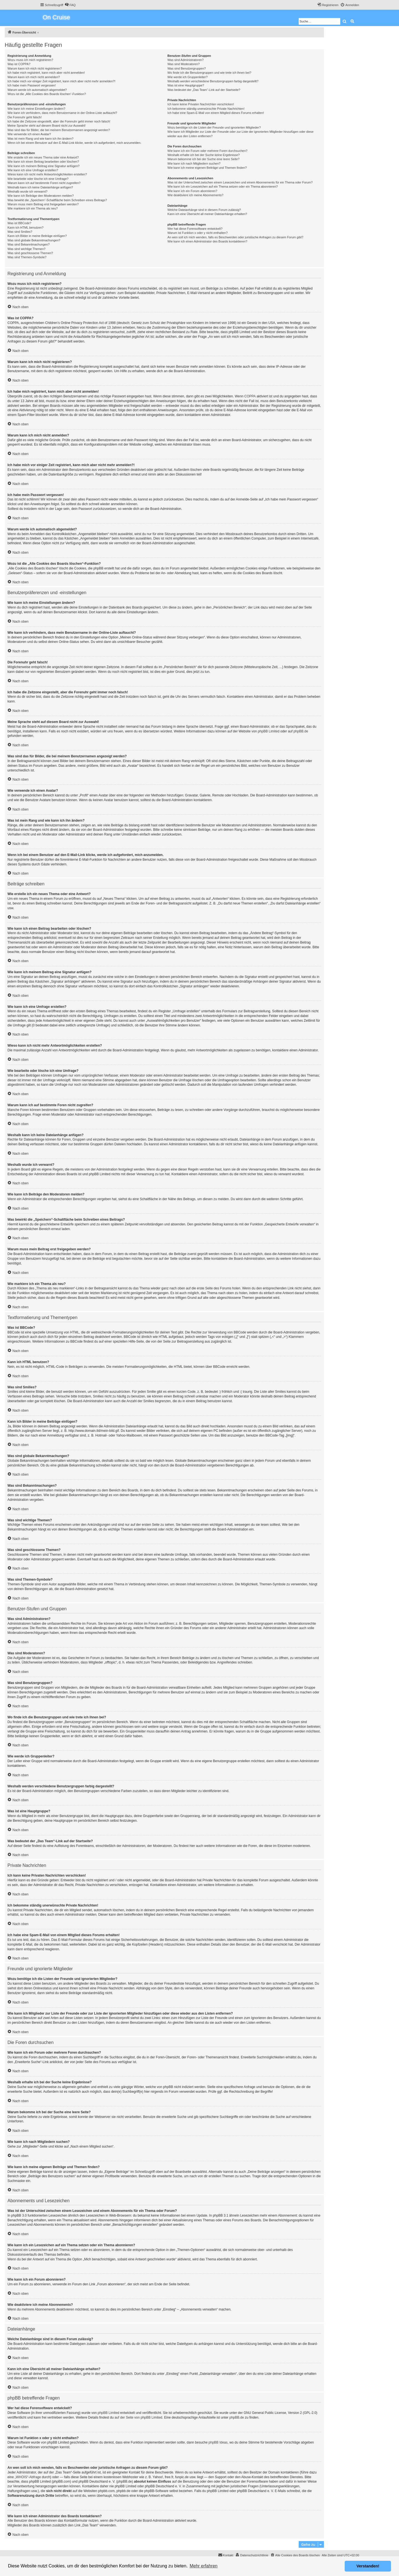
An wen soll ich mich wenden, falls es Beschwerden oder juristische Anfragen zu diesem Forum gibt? (235, 237)
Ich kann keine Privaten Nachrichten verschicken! (200, 104)
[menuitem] (70, 5)
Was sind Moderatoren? (183, 64)
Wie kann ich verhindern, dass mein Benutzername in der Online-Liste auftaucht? (62, 112)
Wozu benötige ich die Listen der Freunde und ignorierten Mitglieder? (214, 127)
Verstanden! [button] (368, 2566)
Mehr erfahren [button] (204, 2566)
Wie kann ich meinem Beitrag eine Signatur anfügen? (43, 166)
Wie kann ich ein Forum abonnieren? (192, 191)
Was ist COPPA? (18, 64)
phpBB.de (300, 731)
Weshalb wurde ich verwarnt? (27, 191)
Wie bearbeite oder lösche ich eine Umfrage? (37, 178)
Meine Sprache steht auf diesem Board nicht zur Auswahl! (46, 125)
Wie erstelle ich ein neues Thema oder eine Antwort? (43, 157)
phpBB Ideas (218, 2442)
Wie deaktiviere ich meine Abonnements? (195, 195)
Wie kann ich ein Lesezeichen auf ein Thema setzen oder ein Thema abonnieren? (222, 186)
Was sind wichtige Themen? (26, 249)
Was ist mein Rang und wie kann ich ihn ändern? (40, 138)
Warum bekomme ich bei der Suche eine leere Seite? (203, 159)
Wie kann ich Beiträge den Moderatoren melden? (40, 195)
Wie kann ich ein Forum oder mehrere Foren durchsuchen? (207, 150)
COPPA (250, 396)
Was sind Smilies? (19, 231)
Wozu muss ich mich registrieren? (30, 60)
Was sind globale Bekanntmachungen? (33, 240)
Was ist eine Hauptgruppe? (185, 85)
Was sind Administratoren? (185, 60)
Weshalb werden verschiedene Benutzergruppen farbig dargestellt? (212, 81)
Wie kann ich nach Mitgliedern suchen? (193, 163)
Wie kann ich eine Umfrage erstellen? (32, 170)
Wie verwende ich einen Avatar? (29, 134)
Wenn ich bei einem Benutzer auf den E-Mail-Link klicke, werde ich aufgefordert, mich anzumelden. (74, 142)
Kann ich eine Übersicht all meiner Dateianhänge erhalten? (207, 214)
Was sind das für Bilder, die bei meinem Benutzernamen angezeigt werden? (58, 130)
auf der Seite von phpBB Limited (138, 2417)
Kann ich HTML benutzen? (25, 227)
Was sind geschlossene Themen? (30, 253)
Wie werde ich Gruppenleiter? (187, 77)
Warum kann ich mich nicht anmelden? (33, 77)
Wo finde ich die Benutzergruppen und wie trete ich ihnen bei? (209, 72)
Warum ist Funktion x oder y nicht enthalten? (197, 232)
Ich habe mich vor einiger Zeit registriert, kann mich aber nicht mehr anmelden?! (61, 81)
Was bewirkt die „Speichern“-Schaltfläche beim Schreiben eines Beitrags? (57, 200)
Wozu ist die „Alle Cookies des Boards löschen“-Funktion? (46, 94)
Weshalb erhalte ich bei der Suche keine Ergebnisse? (203, 155)
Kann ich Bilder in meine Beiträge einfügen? (37, 235)
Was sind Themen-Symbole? (27, 257)
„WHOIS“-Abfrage (28, 2477)
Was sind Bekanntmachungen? (28, 244)
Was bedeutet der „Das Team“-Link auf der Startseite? (203, 89)
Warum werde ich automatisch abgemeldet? (37, 89)
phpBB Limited (268, 731)
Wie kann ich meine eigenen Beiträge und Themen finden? (207, 167)
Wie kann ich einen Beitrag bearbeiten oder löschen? (43, 161)
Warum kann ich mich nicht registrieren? (34, 68)
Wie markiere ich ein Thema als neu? (32, 208)
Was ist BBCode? (19, 223)
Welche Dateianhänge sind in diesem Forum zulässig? (204, 209)
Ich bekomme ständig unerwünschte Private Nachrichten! (205, 108)
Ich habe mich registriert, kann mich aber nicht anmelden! (46, 72)
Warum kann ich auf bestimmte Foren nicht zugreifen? (44, 183)
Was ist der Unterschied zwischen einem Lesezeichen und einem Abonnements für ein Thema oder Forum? (240, 182)
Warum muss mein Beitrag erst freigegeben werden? (43, 204)
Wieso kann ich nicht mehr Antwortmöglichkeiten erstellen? (47, 174)
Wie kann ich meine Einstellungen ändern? (36, 108)
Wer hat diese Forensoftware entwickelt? (194, 228)
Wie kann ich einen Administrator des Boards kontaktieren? (207, 241)
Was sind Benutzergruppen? (186, 68)
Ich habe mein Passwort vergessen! (31, 85)
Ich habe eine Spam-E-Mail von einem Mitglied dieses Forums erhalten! (215, 112)
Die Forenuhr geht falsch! (24, 117)
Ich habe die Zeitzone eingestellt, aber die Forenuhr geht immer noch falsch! (58, 121)
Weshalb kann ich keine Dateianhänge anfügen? (40, 187)
